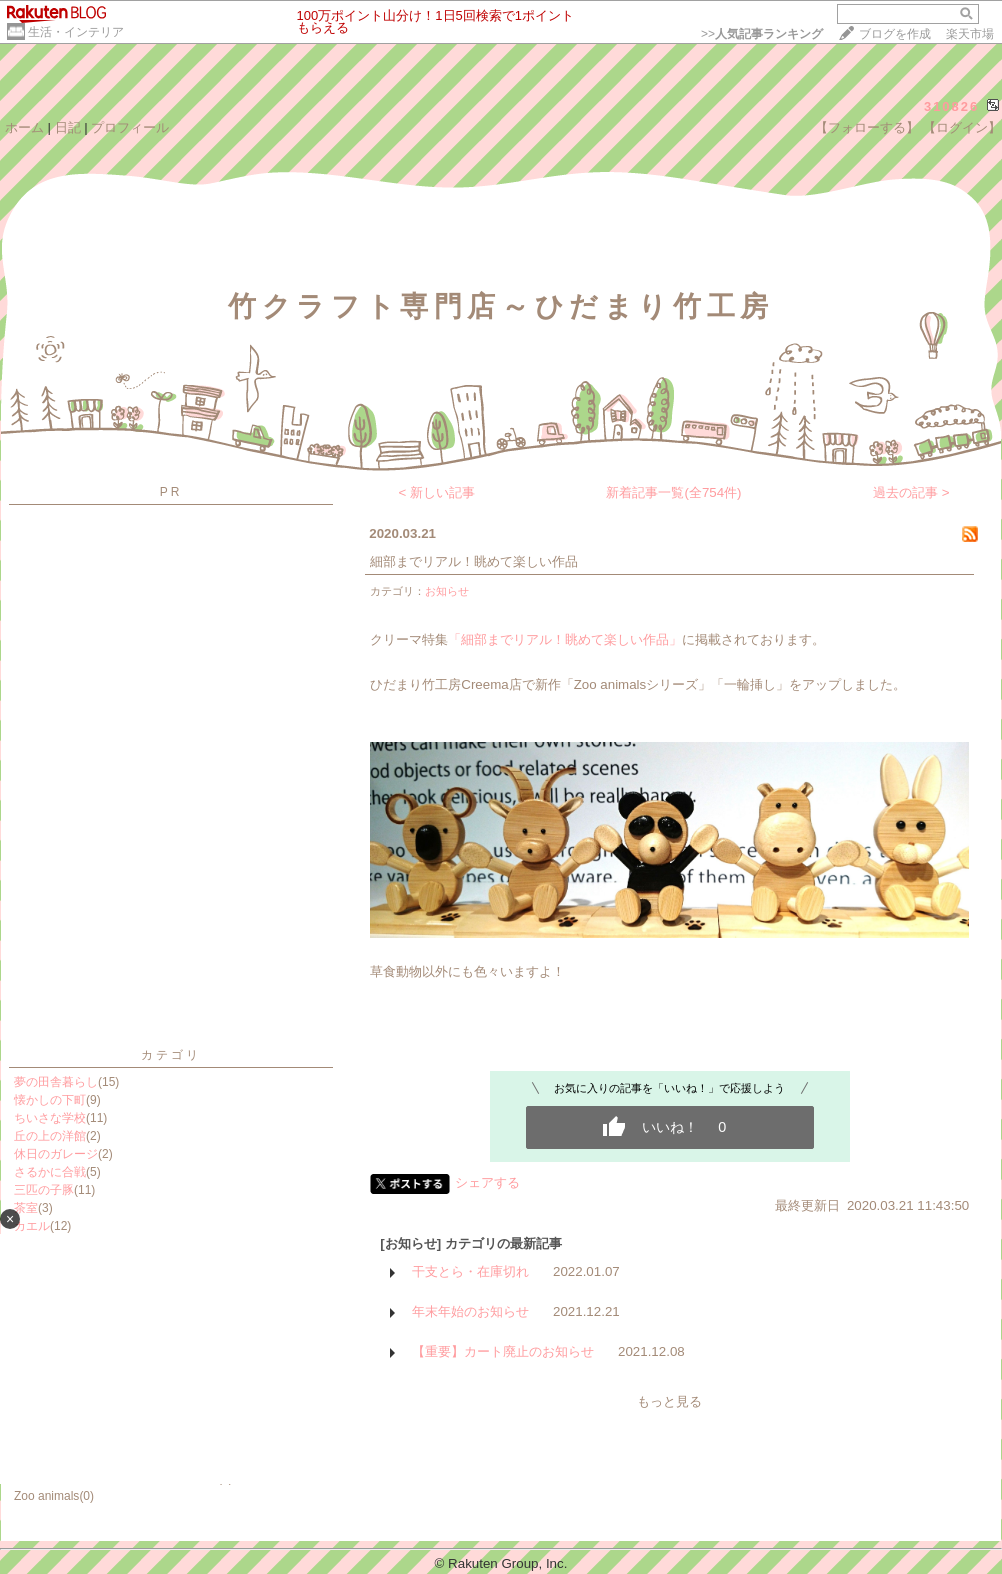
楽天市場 (970, 34)
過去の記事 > (911, 492)
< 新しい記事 (437, 492)
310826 (951, 106)
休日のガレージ (56, 1154)
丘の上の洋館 (50, 1136)
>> (762, 34)
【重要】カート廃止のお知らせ (503, 1351)
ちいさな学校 (50, 1118)
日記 (68, 127)
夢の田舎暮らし (56, 1082)
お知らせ (447, 591)
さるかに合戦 (50, 1172)
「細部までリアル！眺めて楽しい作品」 (565, 639)
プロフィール (130, 127)
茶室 (26, 1208)
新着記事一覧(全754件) (673, 492)
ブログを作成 (895, 34)
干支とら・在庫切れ (470, 1271)
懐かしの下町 (50, 1100)
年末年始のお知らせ (470, 1311)
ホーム (24, 127)
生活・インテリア (76, 32)
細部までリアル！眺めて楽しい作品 (474, 561)
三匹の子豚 (44, 1190)
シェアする (487, 1182)
